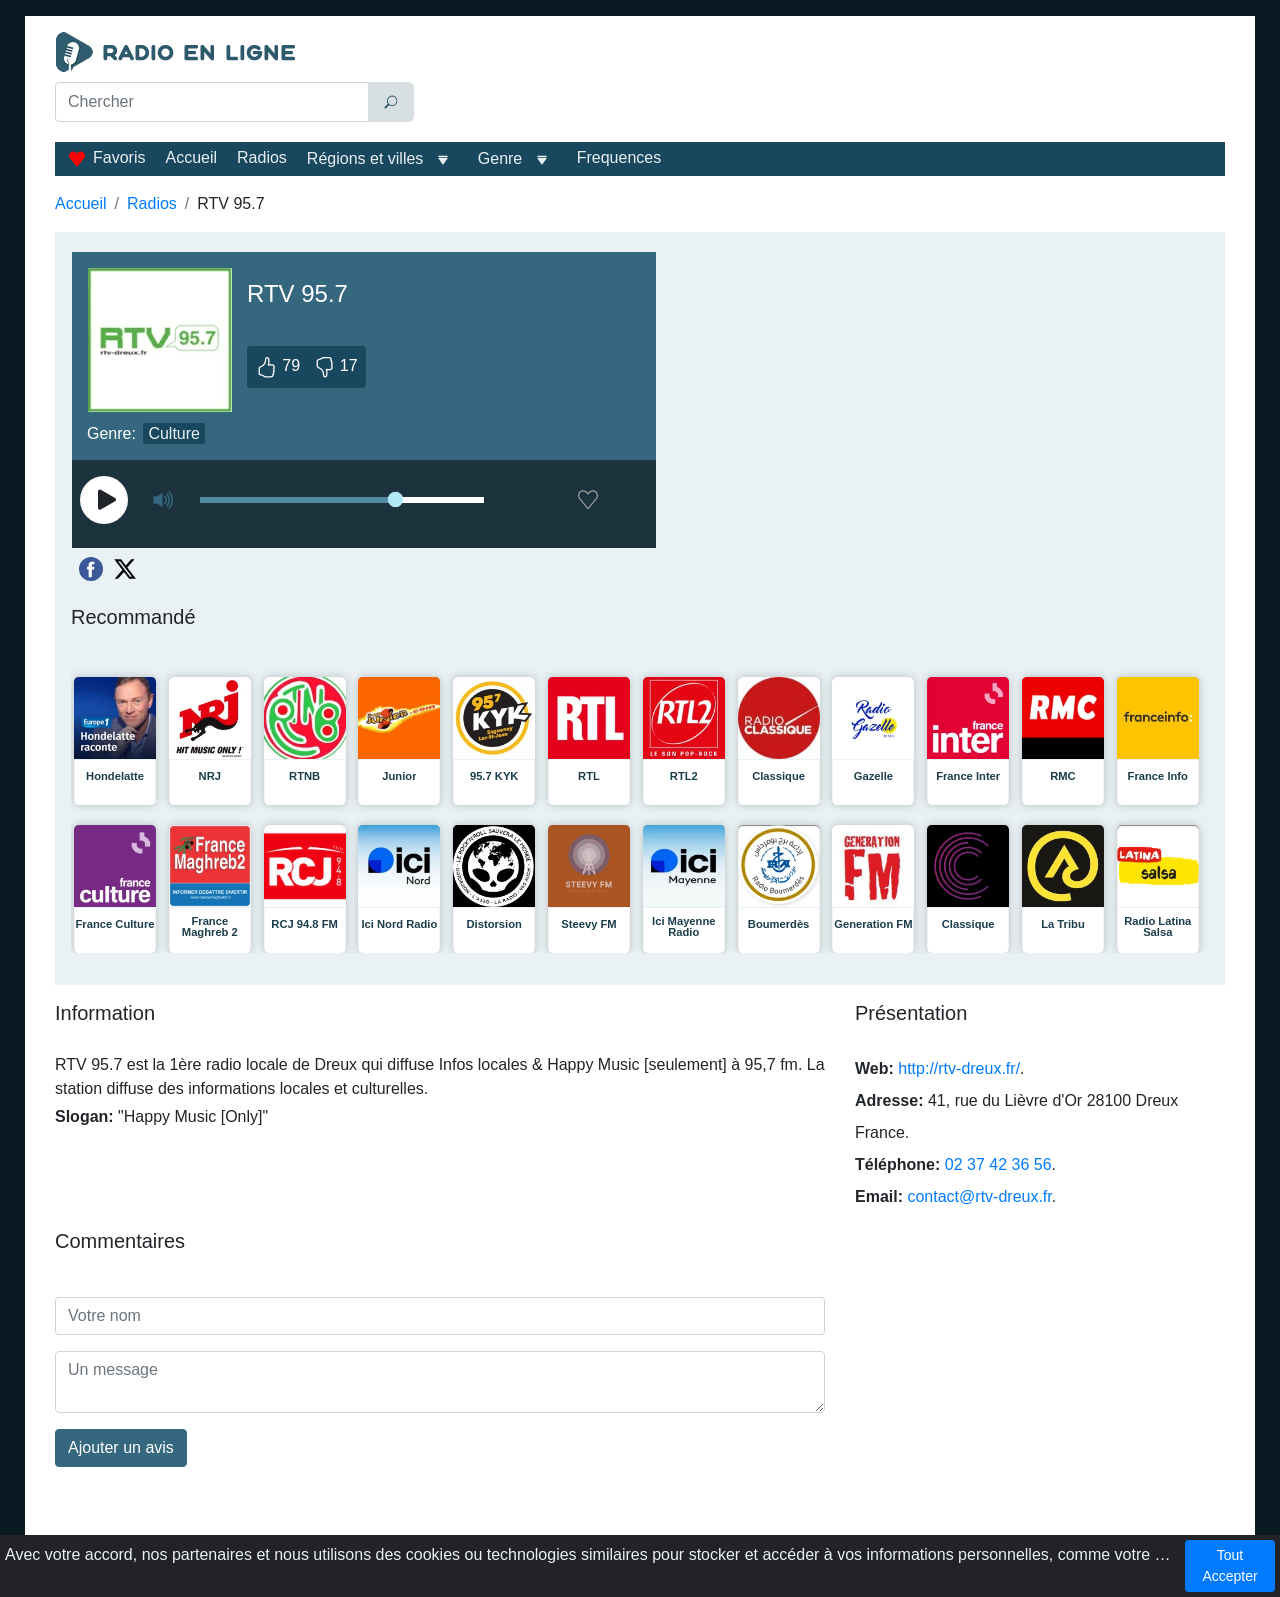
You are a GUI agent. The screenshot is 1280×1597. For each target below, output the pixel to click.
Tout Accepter (1229, 1565)
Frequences (619, 157)
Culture (174, 433)
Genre (500, 158)
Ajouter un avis (121, 1447)
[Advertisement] (824, 82)
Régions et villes (365, 158)
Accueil (191, 157)
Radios (262, 157)
